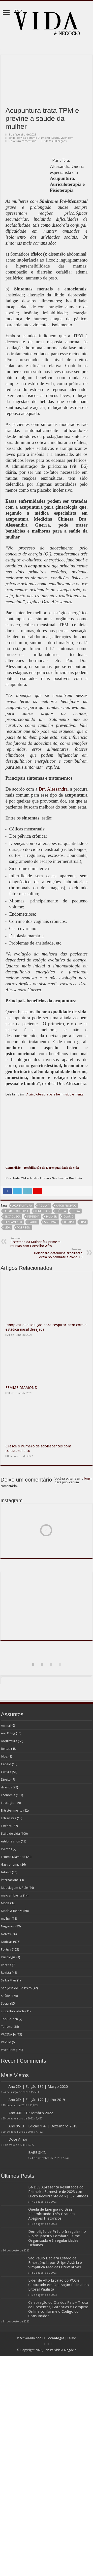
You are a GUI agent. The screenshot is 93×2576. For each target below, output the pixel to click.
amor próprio (66, 1205)
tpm (83, 1222)
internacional (10, 1880)
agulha (44, 1205)
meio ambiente (11, 1895)
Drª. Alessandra (53, 789)
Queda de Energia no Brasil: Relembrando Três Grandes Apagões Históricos (51, 2249)
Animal (6, 1725)
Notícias (6, 1942)
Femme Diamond (38, 137)
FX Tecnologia (53, 2373)
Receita (6, 1965)
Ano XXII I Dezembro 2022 (50, 2127)
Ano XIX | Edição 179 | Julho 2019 (56, 2106)
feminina (33, 1216)
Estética (6, 1826)
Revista (6, 1972)
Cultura (6, 1772)
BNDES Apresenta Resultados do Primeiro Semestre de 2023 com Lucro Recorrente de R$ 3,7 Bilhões (58, 2227)
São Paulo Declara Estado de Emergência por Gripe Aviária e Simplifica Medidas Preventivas (55, 2298)
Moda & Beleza (12, 1911)
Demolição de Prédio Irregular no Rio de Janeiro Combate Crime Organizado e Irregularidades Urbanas (57, 2273)
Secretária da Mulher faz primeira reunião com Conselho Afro (35, 1242)
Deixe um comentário (22, 141)
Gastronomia (10, 1864)
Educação (8, 1803)
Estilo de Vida (17, 137)
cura (76, 1211)
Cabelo (6, 1764)
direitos (6, 1787)
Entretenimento (12, 1810)
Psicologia (8, 1957)
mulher (51, 1216)
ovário (68, 1216)
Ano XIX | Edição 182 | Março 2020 (58, 2086)
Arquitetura (9, 1741)
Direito (6, 1779)
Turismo (7, 2027)
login (88, 1478)
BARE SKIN (37, 2187)
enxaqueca (13, 1216)
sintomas (50, 1222)
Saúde (55, 137)
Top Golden (9, 2019)
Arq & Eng (8, 1733)
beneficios (42, 1211)
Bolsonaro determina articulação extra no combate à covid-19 (57, 1253)
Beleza (5, 1749)
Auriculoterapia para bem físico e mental (55, 1094)
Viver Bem (67, 137)
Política (6, 1949)
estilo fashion (10, 1841)
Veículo (6, 2042)
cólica (61, 1211)
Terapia (69, 1222)
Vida (8, 1227)
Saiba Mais (8, 1980)
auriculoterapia (16, 1211)
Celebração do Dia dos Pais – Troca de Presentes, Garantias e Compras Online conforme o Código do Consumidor (58, 2344)
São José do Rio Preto (16, 1988)
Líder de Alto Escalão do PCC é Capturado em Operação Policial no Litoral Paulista (58, 2320)
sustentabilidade (13, 2011)
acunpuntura (22, 1205)
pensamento (13, 1222)
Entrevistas (8, 1818)
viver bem (24, 1227)
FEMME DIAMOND (21, 1387)
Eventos (6, 1849)
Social (5, 2003)
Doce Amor (38, 2167)
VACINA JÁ (8, 2034)
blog (4, 1756)
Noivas (6, 1934)
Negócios (8, 1926)
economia (8, 1795)
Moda (5, 1903)
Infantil (6, 1872)
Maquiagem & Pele (14, 1888)
